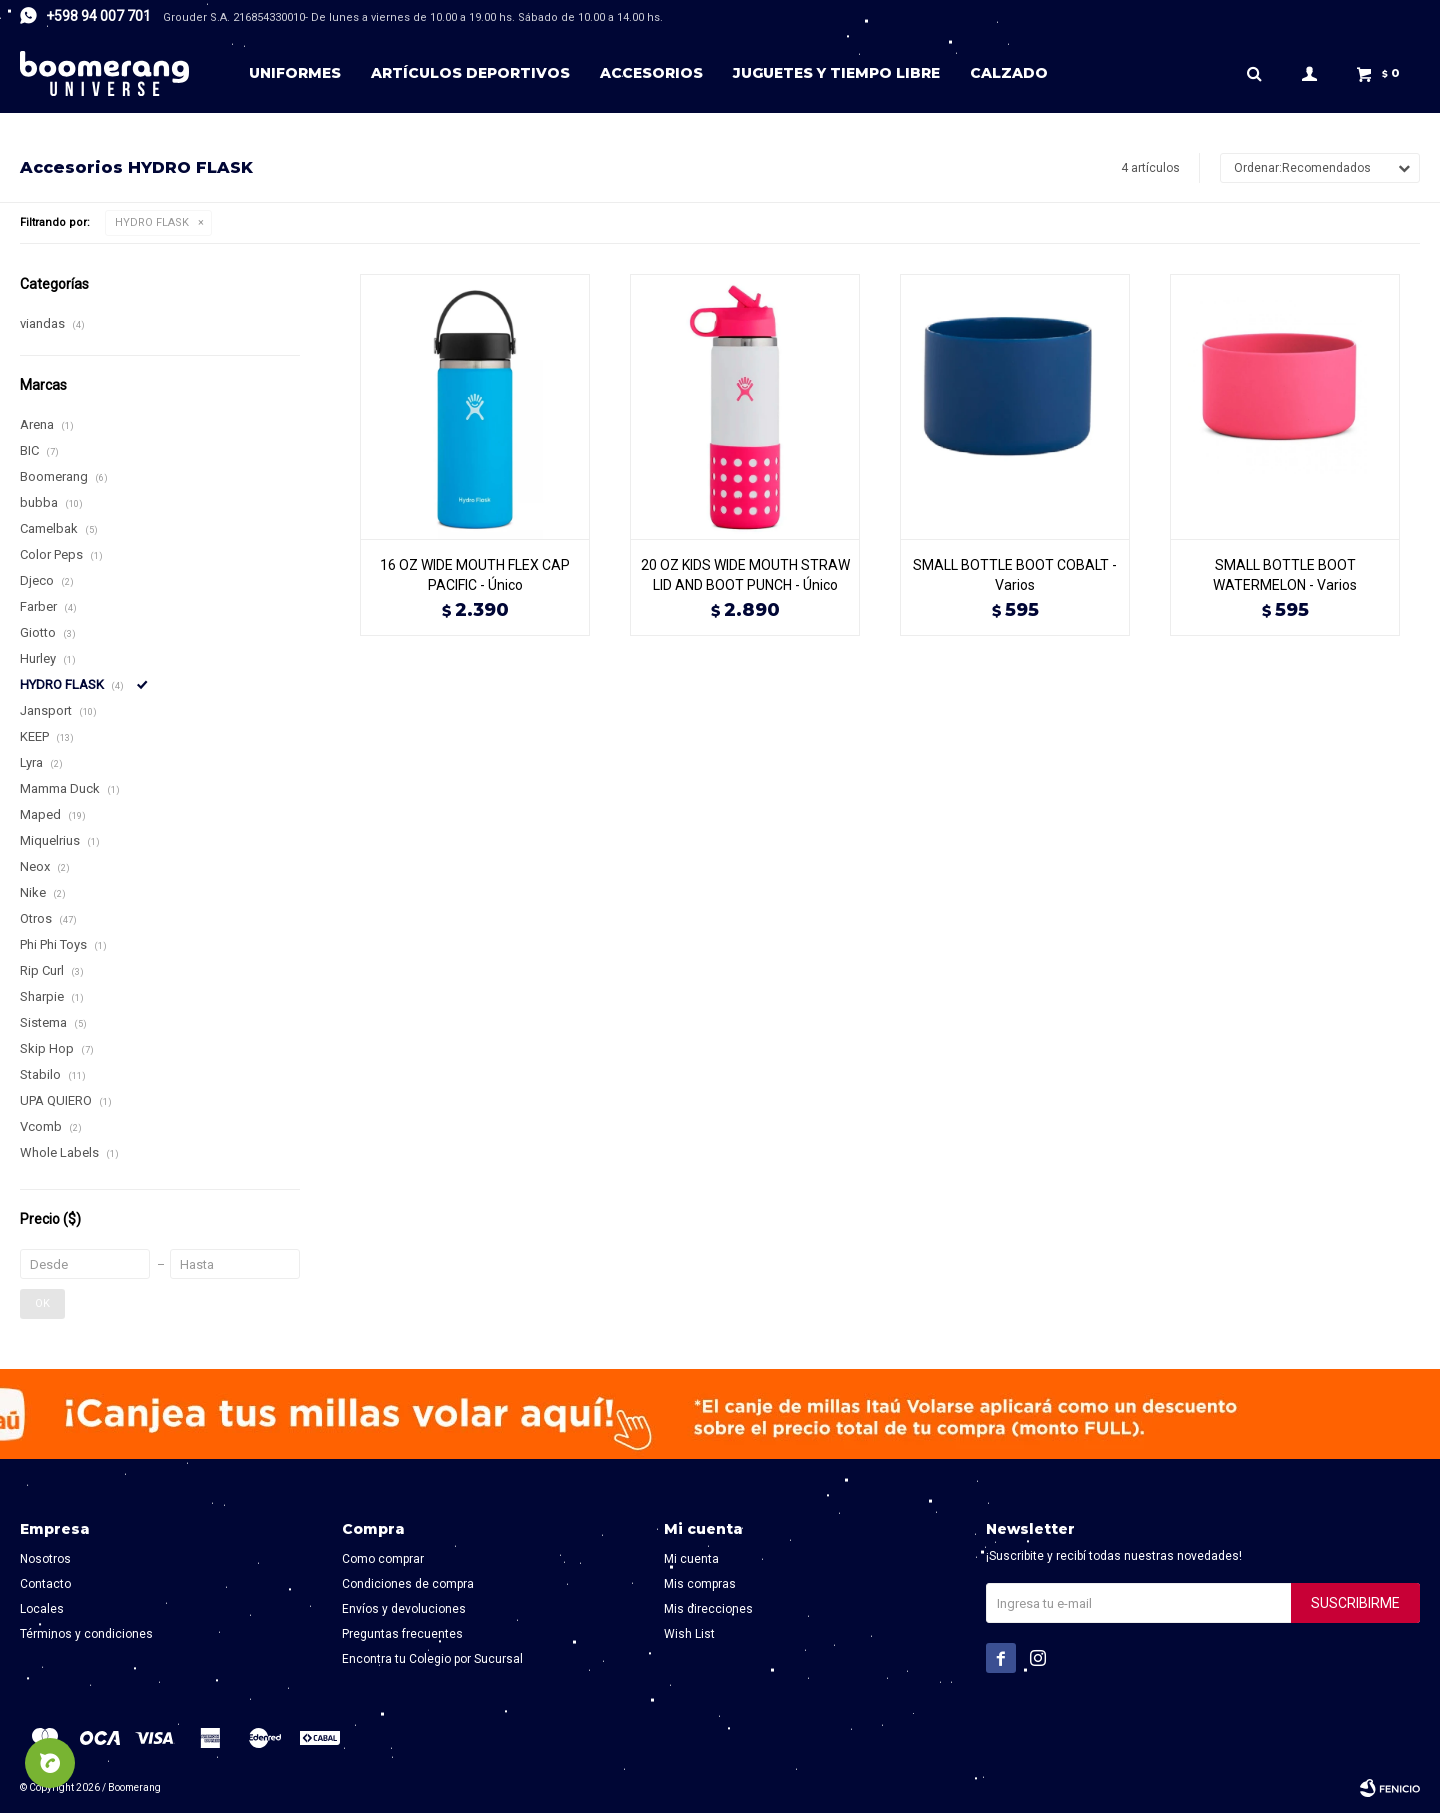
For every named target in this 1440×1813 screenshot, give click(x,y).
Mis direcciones (708, 1609)
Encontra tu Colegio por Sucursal (432, 1659)
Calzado (1009, 73)
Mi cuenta (691, 1559)
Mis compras (700, 1584)
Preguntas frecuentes (402, 1634)
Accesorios (651, 73)
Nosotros (45, 1559)
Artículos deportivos (470, 73)
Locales (42, 1609)
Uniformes (295, 73)
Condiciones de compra (408, 1584)
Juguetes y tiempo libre (836, 73)
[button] (1254, 73)
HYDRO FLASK (152, 222)
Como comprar (383, 1559)
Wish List (689, 1634)
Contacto (45, 1584)
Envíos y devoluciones (404, 1609)
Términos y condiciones (86, 1634)
